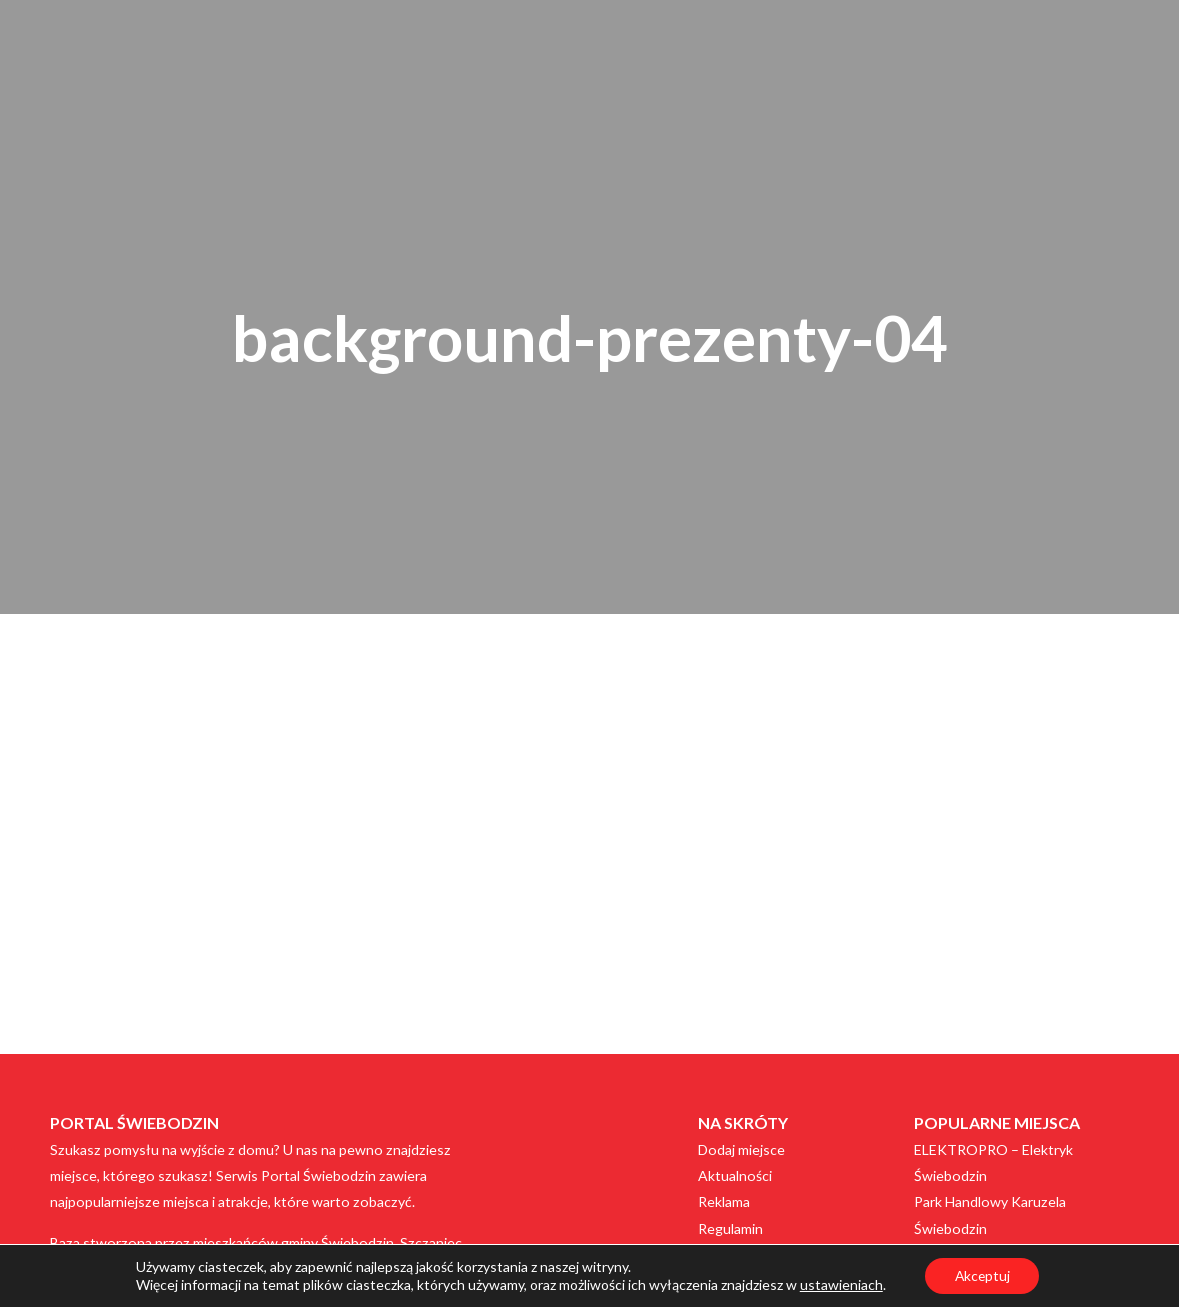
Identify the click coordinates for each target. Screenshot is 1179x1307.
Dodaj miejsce (741, 1149)
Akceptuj (982, 1275)
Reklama (724, 1201)
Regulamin (730, 1228)
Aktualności (735, 1175)
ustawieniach (839, 1284)
